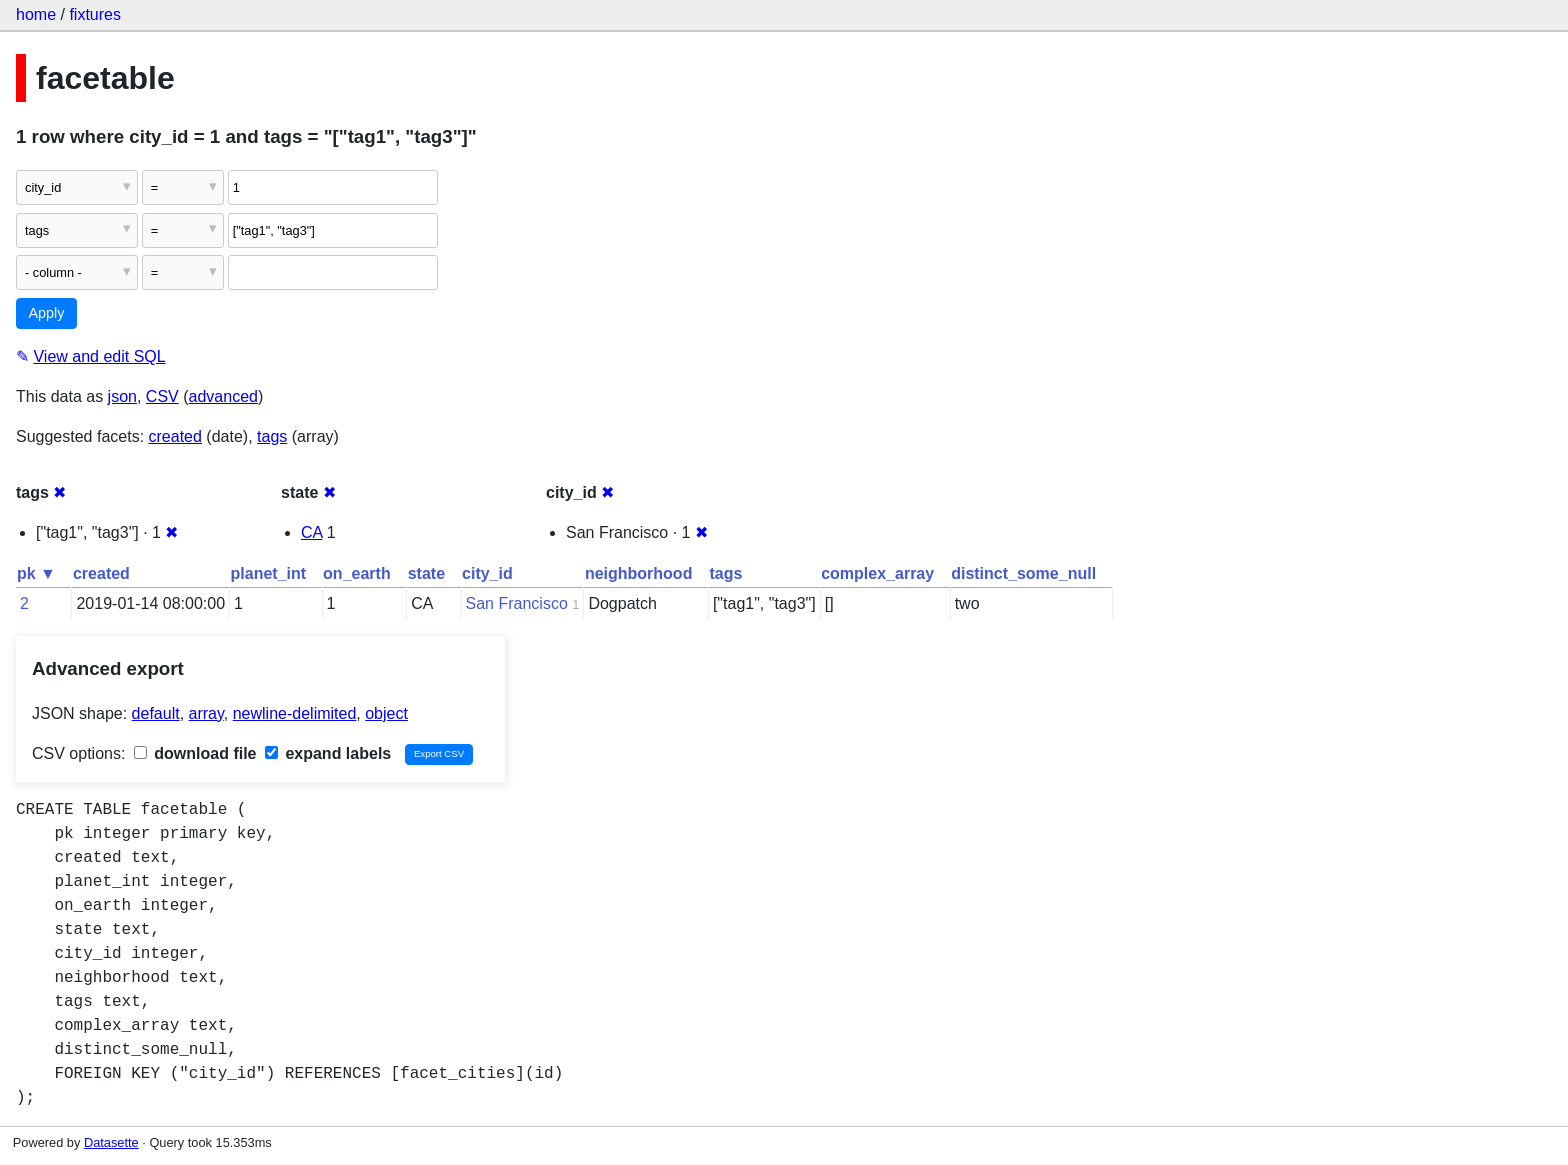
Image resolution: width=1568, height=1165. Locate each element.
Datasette (111, 1142)
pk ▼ (36, 573)
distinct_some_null (1023, 573)
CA (311, 532)
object (386, 713)
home (36, 14)
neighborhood (639, 573)
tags (272, 436)
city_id (487, 573)
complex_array (877, 573)
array (206, 713)
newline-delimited (295, 713)
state (426, 573)
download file (195, 753)
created (175, 436)
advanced (223, 396)
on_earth (357, 573)
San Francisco (517, 603)
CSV (162, 396)
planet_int (269, 573)
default (156, 713)
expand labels (328, 753)
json (122, 396)
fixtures (95, 14)
